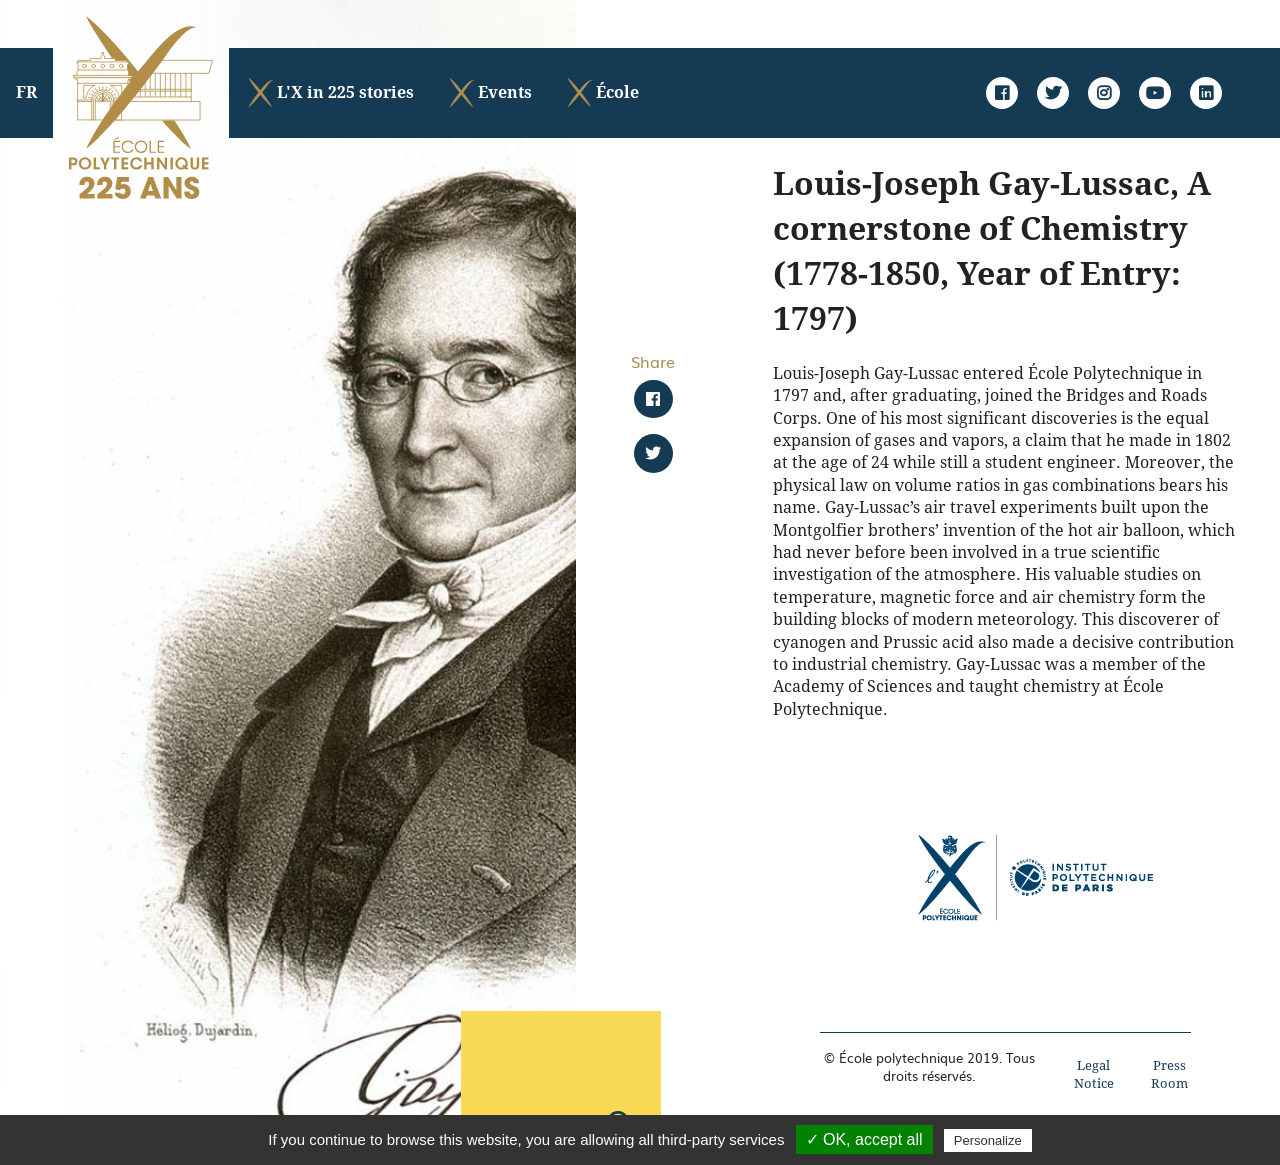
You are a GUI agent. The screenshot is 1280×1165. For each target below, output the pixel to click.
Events (489, 93)
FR (26, 92)
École (601, 93)
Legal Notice (1094, 1074)
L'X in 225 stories (329, 93)
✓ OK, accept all (864, 1139)
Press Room (1169, 1074)
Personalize (988, 1140)
